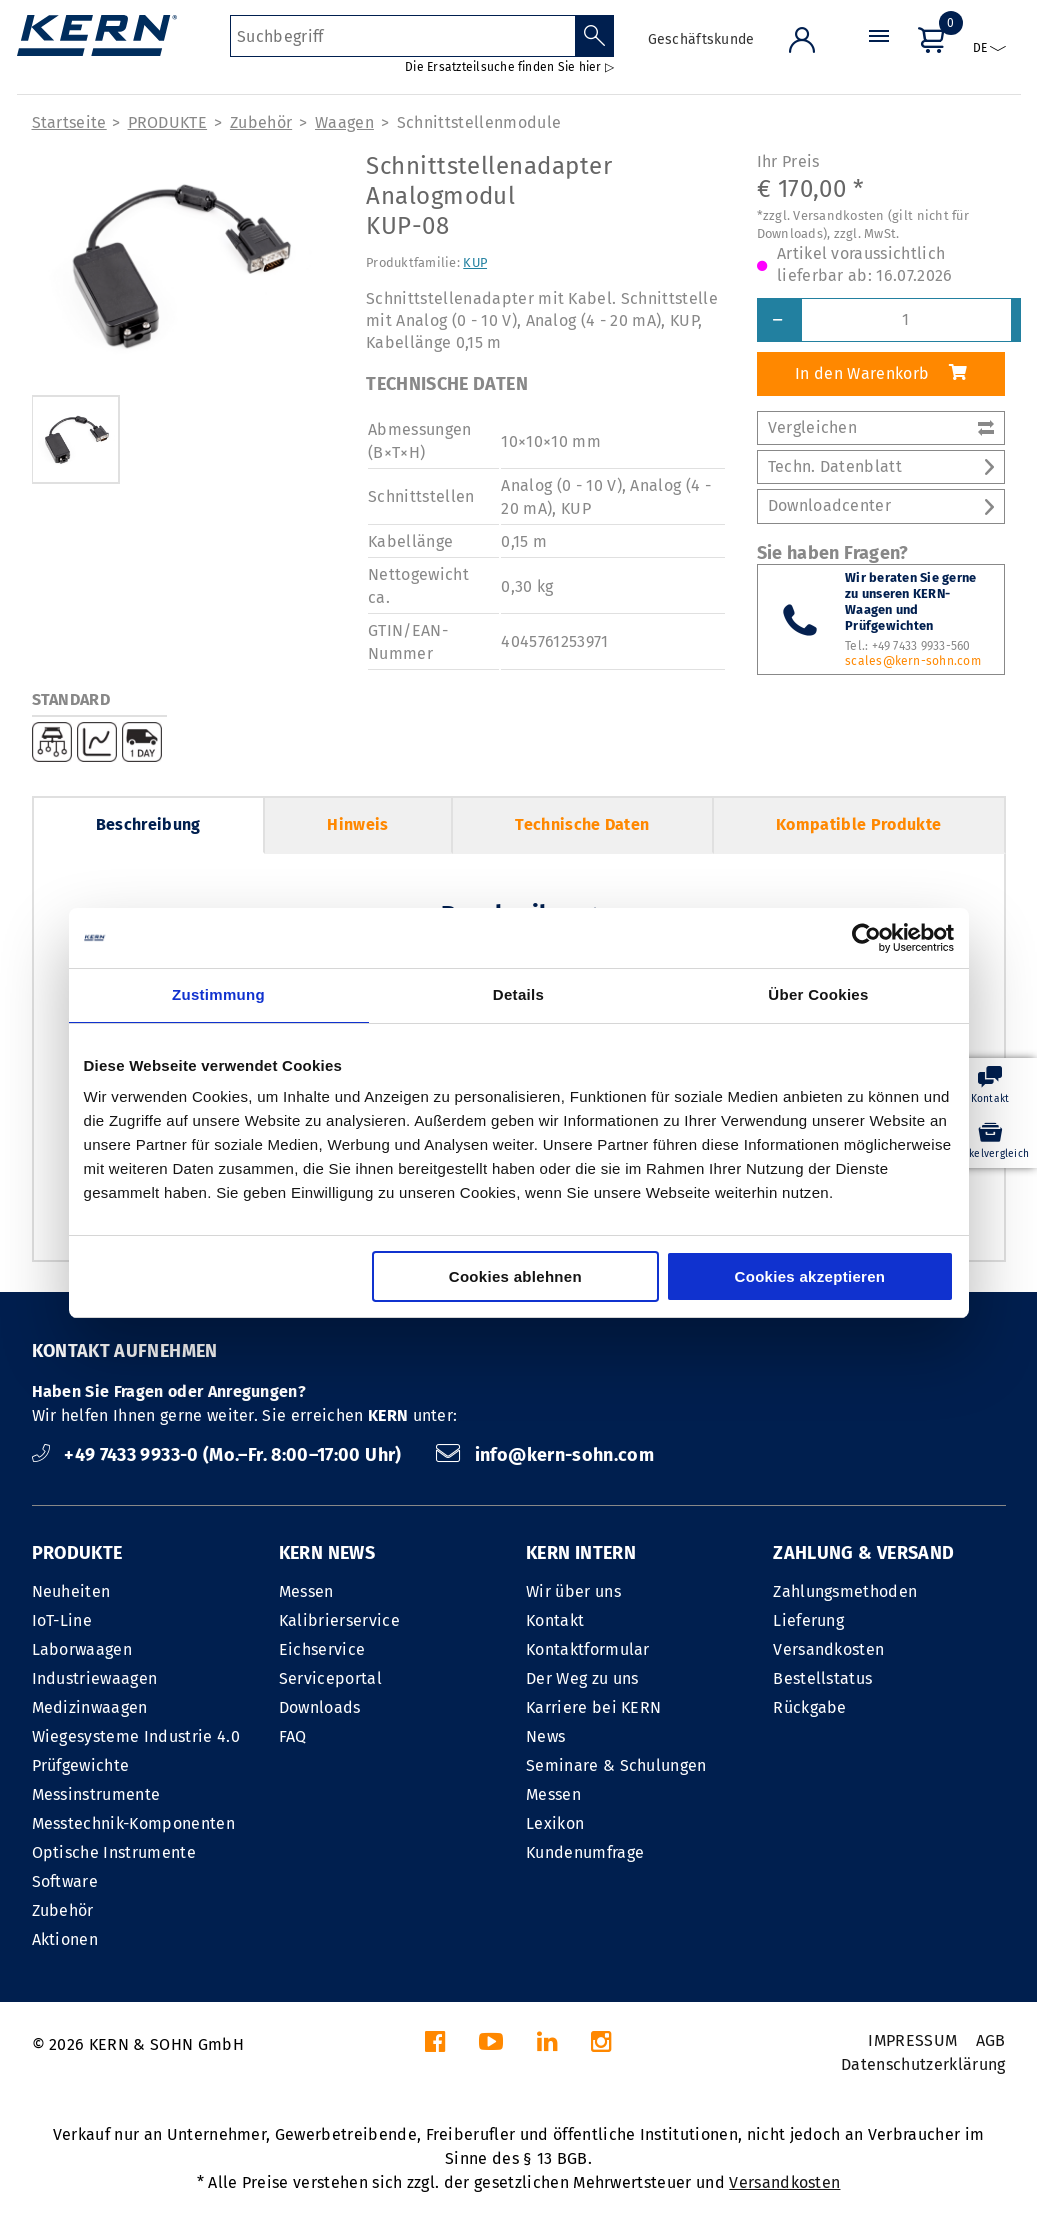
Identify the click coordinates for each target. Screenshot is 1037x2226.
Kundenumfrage (585, 1852)
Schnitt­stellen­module (479, 122)
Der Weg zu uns (582, 1678)
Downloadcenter (881, 505)
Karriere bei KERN (593, 1707)
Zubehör (261, 122)
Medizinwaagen (90, 1707)
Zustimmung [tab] (218, 994)
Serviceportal (330, 1678)
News (545, 1736)
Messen (306, 1591)
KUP (475, 262)
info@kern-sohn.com (545, 1455)
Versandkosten (828, 1649)
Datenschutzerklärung (923, 2064)
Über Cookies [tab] (818, 994)
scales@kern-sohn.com (913, 661)
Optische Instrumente (114, 1852)
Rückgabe (810, 1707)
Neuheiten (71, 1591)
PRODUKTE (168, 122)
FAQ (293, 1736)
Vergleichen (881, 427)
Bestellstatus (822, 1678)
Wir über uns (573, 1591)
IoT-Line (62, 1620)
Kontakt (555, 1620)
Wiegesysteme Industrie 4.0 (136, 1736)
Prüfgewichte (81, 1765)
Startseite (69, 122)
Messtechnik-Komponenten (133, 1823)
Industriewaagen (95, 1678)
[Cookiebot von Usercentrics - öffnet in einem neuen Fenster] (866, 938)
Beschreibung (148, 824)
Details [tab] (518, 994)
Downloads (320, 1707)
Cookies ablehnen (515, 1276)
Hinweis (357, 824)
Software (65, 1881)
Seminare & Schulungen (616, 1765)
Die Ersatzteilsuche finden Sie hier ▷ (509, 67)
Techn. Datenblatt (881, 466)
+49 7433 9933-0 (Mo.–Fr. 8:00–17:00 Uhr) (219, 1455)
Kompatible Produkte (858, 824)
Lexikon (555, 1823)
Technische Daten (582, 824)
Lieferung (808, 1620)
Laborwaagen (82, 1649)
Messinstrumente (96, 1794)
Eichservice (322, 1649)
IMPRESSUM (912, 2040)
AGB (991, 2040)
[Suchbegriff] (402, 36)
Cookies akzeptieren (810, 1276)
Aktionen (65, 1939)
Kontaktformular (588, 1649)
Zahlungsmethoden (845, 1591)
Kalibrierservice (339, 1620)
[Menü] (879, 54)
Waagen (344, 122)
